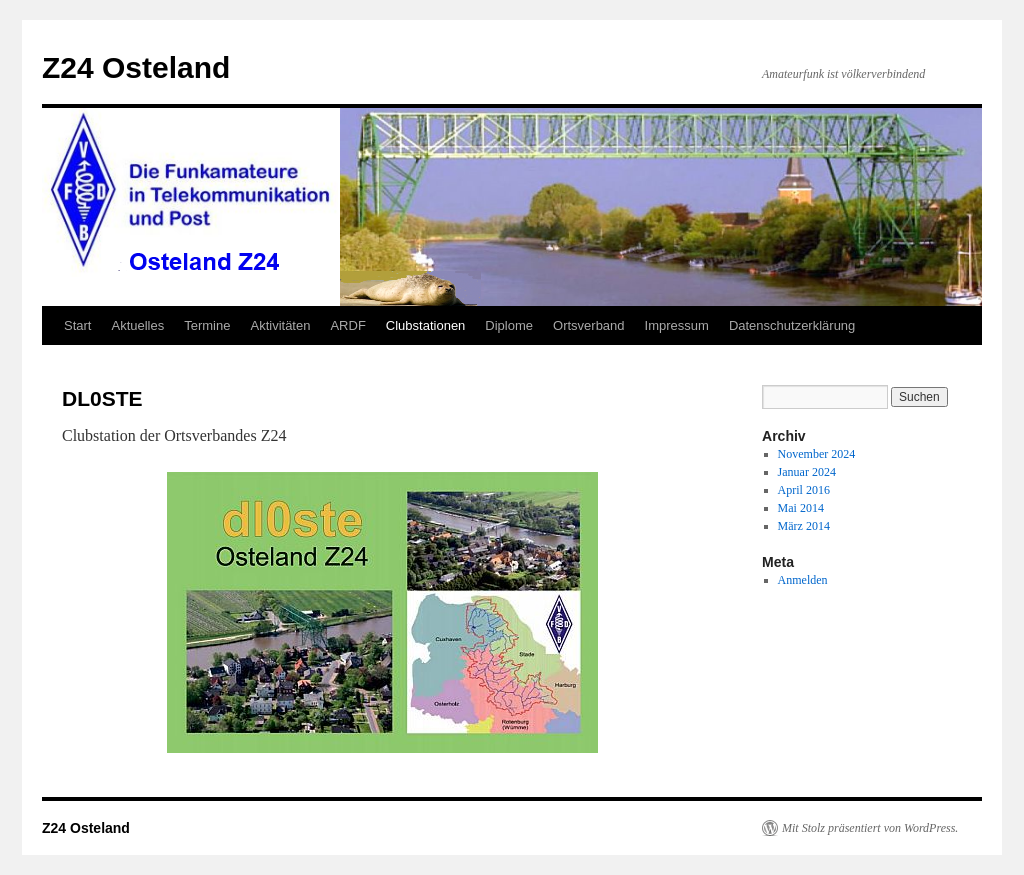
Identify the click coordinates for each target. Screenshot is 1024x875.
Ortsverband (589, 325)
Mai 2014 (801, 508)
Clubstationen (426, 325)
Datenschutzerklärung (792, 325)
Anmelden (803, 580)
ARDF (347, 325)
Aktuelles (137, 325)
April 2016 (804, 490)
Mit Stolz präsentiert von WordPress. (870, 828)
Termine (207, 325)
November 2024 (817, 454)
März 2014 (804, 526)
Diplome (509, 325)
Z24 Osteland (136, 67)
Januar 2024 (807, 472)
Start (77, 325)
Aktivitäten (280, 325)
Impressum (677, 325)
